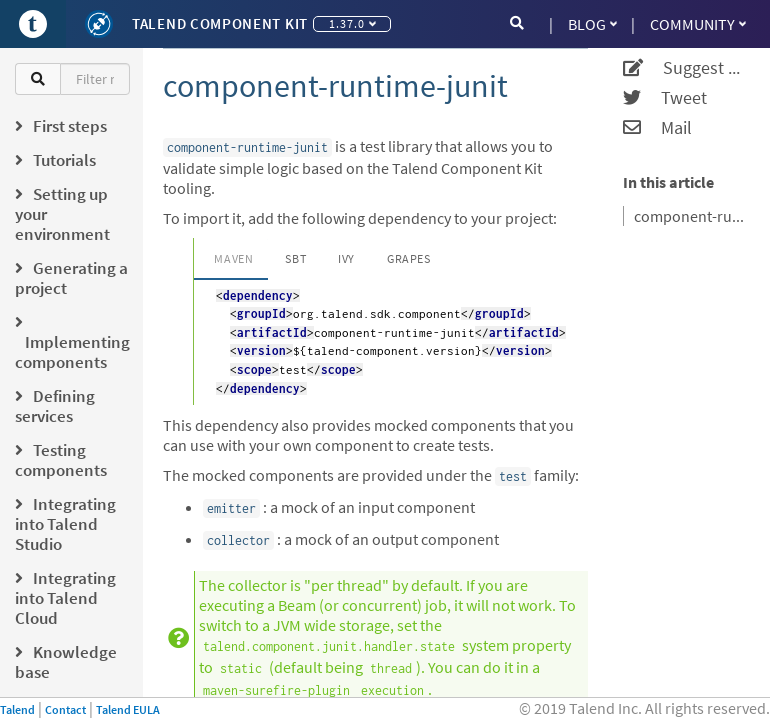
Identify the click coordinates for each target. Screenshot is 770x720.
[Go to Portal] (33, 24)
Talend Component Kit (220, 23)
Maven (233, 258)
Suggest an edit (684, 68)
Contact (65, 709)
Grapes (409, 258)
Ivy (346, 258)
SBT (295, 258)
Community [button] (698, 24)
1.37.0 (352, 23)
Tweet (665, 98)
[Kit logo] (99, 24)
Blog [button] (592, 24)
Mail (657, 128)
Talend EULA (128, 709)
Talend (17, 709)
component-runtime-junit (689, 216)
